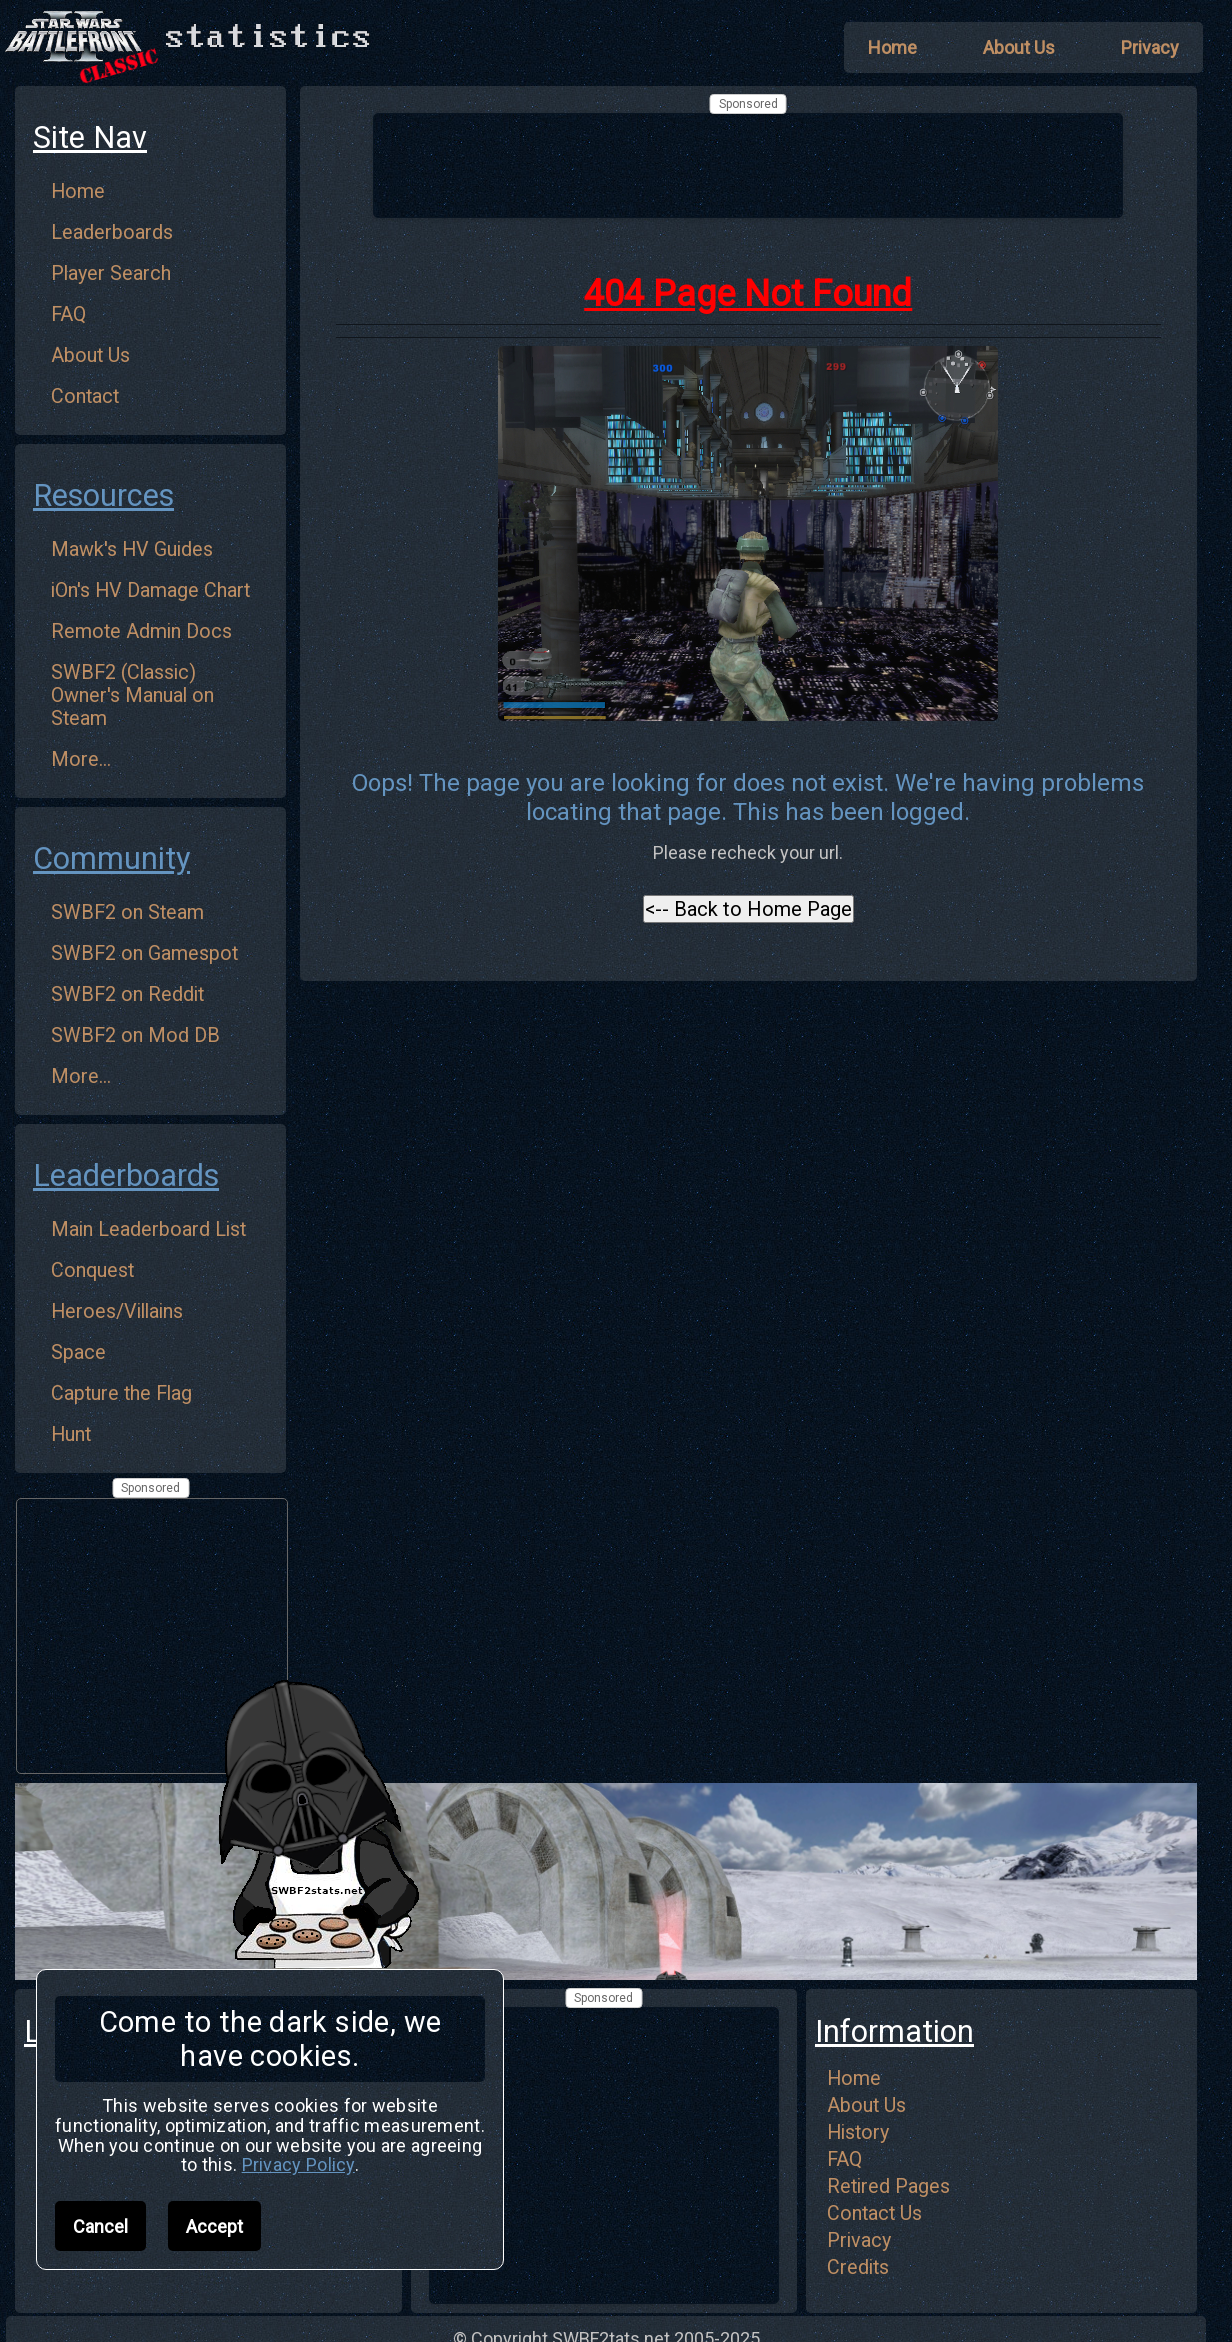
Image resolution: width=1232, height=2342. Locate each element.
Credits (858, 2267)
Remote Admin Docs (141, 631)
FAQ (68, 314)
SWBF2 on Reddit (127, 994)
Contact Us (874, 2213)
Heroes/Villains (117, 1311)
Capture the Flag (121, 1393)
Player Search (111, 273)
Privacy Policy (298, 2164)
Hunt (71, 1434)
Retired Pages (888, 2186)
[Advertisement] (748, 164)
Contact (85, 396)
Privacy (859, 2240)
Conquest (92, 1270)
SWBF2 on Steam (127, 912)
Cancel (100, 2226)
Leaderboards (112, 232)
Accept (214, 2226)
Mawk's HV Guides (132, 549)
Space (78, 1352)
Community (111, 858)
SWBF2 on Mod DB (135, 1035)
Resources (103, 495)
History (858, 2132)
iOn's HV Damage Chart (150, 590)
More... (81, 759)
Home (78, 191)
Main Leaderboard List (148, 1229)
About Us (90, 355)
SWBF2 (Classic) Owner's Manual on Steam (132, 695)
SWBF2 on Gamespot (144, 953)
